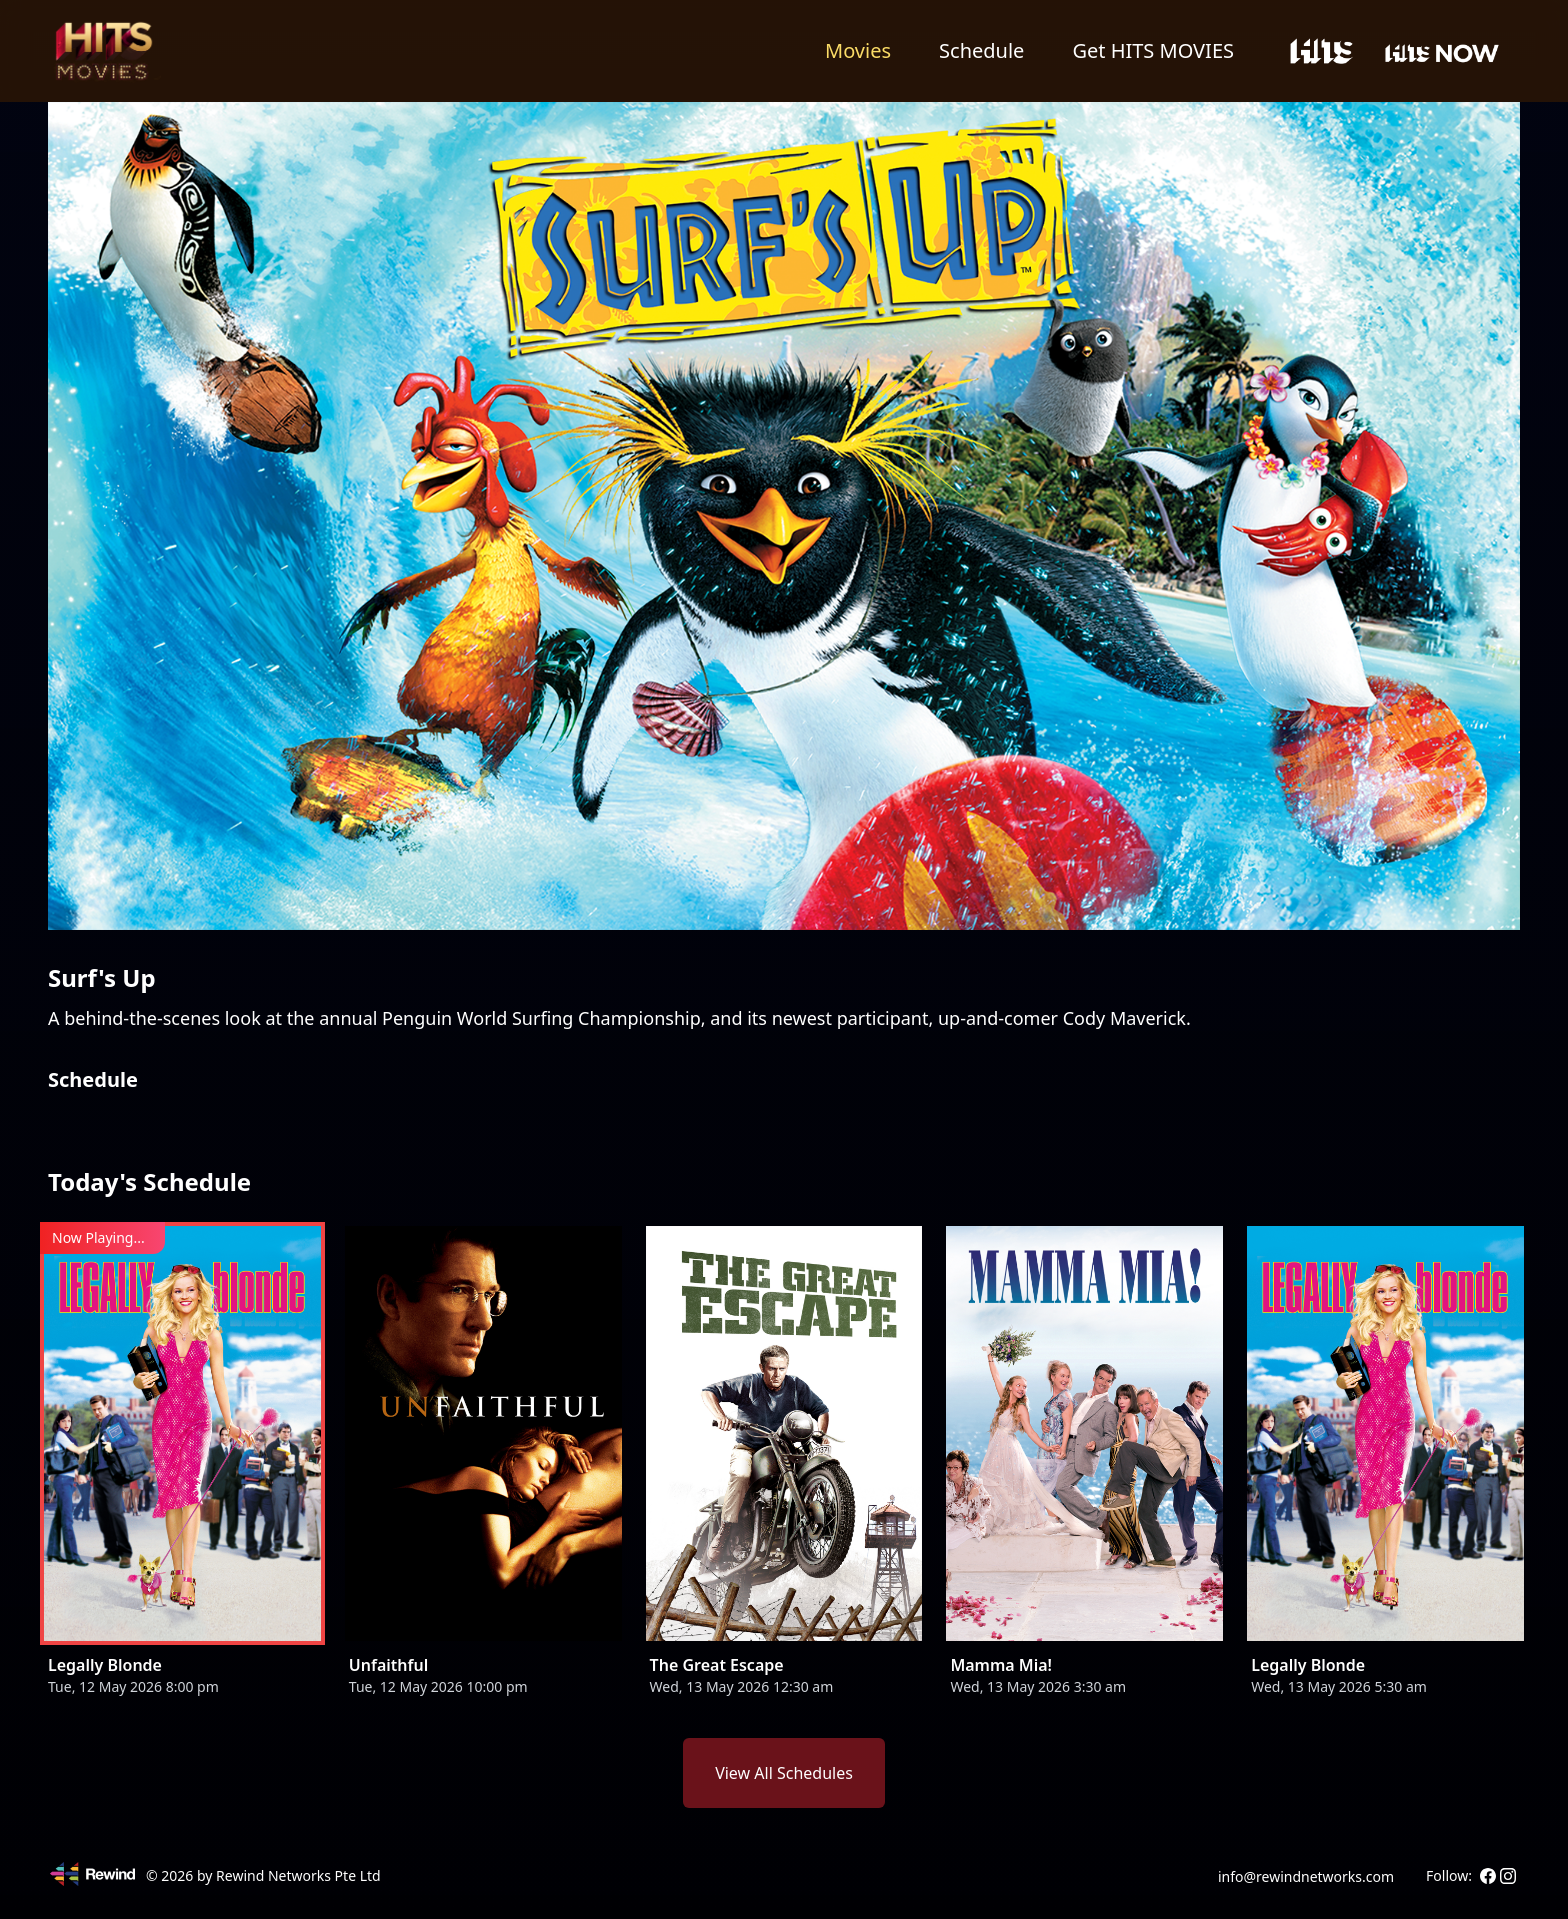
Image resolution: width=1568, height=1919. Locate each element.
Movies (858, 50)
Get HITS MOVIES (1153, 50)
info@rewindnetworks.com (1306, 1876)
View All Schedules (784, 1773)
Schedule (981, 50)
